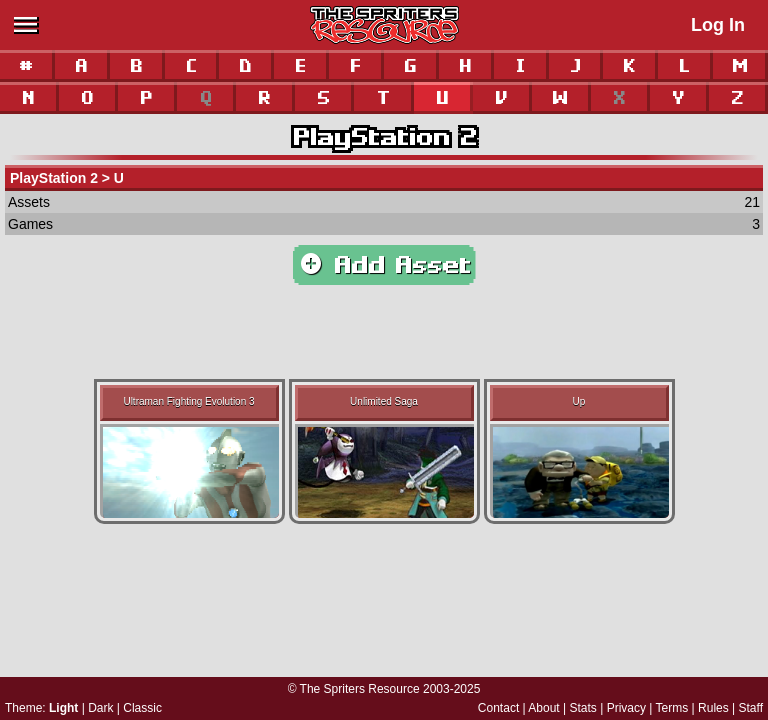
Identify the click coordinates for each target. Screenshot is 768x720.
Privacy (626, 708)
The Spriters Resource (360, 689)
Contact (498, 708)
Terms (672, 708)
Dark (100, 708)
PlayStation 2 (384, 137)
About (543, 708)
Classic (142, 708)
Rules (713, 708)
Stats (583, 708)
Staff (751, 708)
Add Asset (384, 265)
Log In (718, 25)
